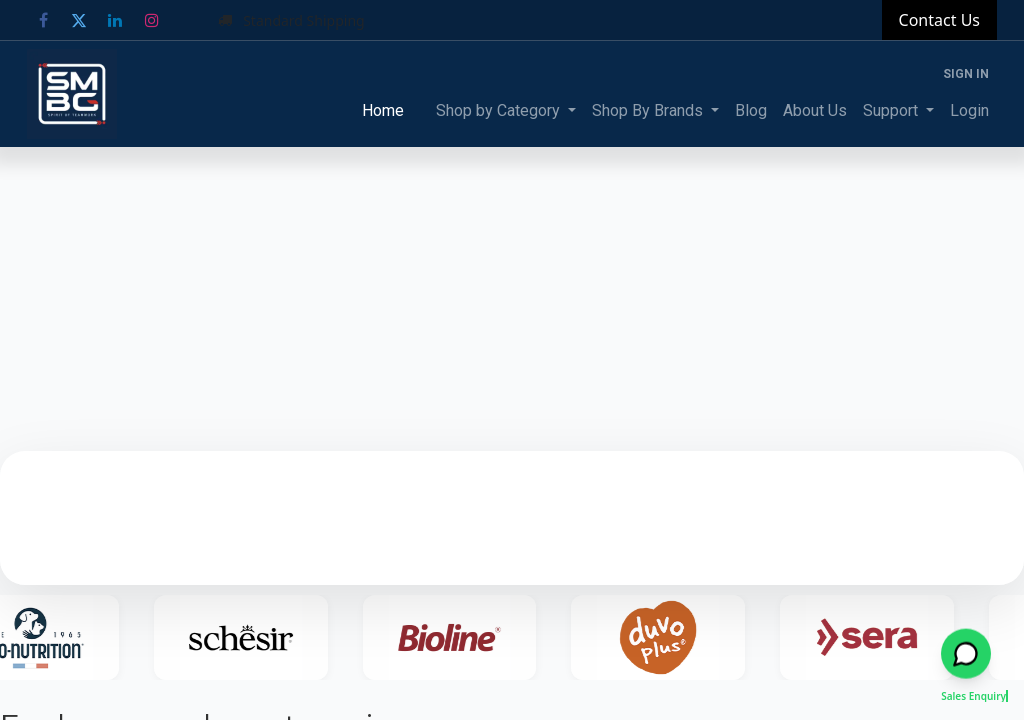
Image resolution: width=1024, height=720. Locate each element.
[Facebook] (43, 20)
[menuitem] (383, 111)
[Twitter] (79, 20)
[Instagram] (152, 20)
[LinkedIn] (115, 20)
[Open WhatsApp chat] (966, 656)
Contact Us (939, 20)
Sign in (966, 74)
